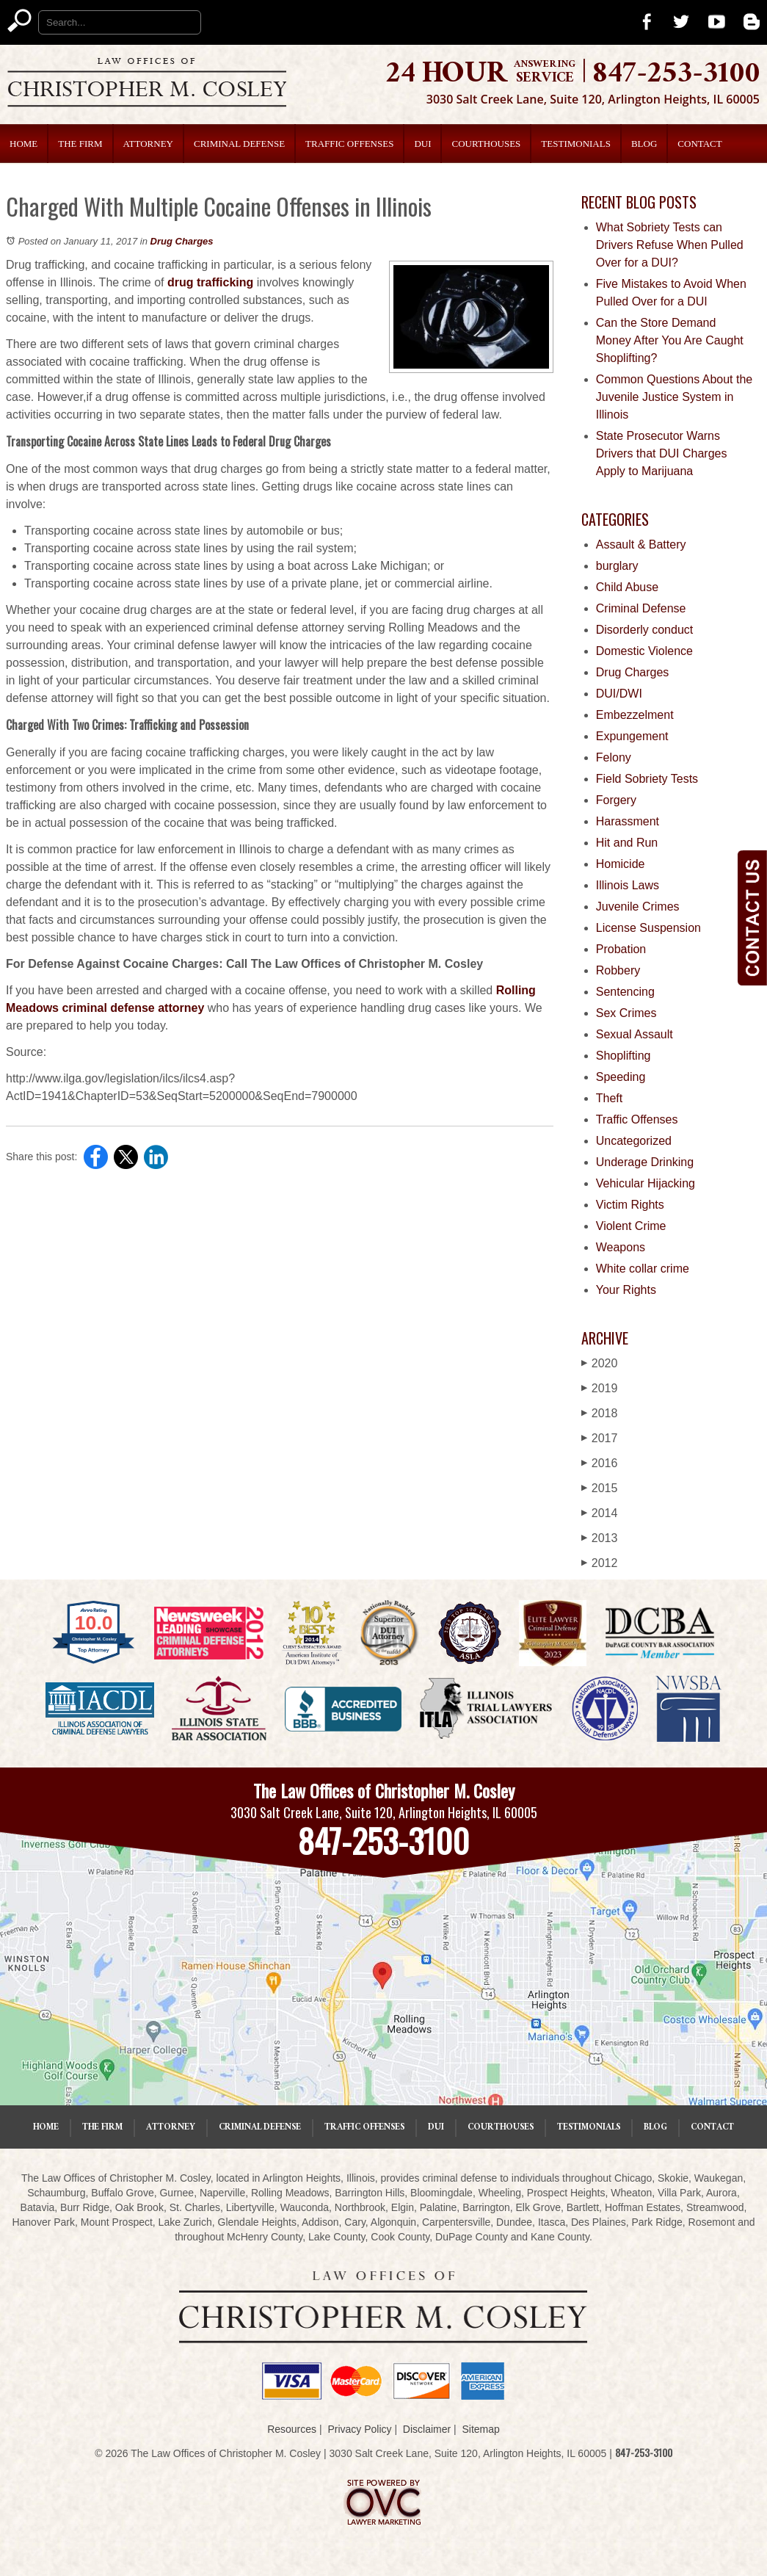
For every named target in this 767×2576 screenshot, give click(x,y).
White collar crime (642, 1268)
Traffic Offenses (349, 143)
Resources (291, 2429)
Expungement (632, 736)
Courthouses (485, 143)
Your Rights (626, 1290)
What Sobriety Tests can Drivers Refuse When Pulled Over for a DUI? (670, 245)
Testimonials (576, 143)
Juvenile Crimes (638, 906)
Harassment (627, 821)
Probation (621, 949)
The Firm (80, 143)
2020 (599, 1363)
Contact (699, 143)
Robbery (618, 970)
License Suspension (648, 928)
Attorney (148, 143)
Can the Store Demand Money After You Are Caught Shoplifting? (670, 340)
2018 (599, 1413)
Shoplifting (623, 1055)
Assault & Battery (641, 544)
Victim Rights (630, 1204)
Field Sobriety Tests (647, 779)
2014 (599, 1513)
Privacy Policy (359, 2429)
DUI (422, 143)
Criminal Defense (239, 143)
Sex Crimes (626, 1013)
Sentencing (625, 991)
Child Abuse (627, 587)
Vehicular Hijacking (645, 1183)
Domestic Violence (644, 651)
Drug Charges (182, 241)
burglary (617, 566)
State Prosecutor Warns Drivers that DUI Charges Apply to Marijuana (661, 453)
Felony (613, 757)
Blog (644, 143)
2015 (599, 1488)
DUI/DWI (619, 693)
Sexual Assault (634, 1034)
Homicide (620, 864)
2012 (599, 1563)
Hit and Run (627, 842)
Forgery (616, 800)
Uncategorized (634, 1141)
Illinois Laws (627, 885)
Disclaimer (427, 2429)
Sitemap (480, 2429)
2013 (599, 1538)
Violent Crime (631, 1226)
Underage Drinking (645, 1162)
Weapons (620, 1247)
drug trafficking (210, 282)
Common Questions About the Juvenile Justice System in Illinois (674, 397)
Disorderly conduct (645, 629)
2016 (599, 1463)
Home (23, 143)
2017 (599, 1438)
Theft (609, 1098)
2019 (599, 1388)
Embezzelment (635, 715)
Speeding (621, 1077)
